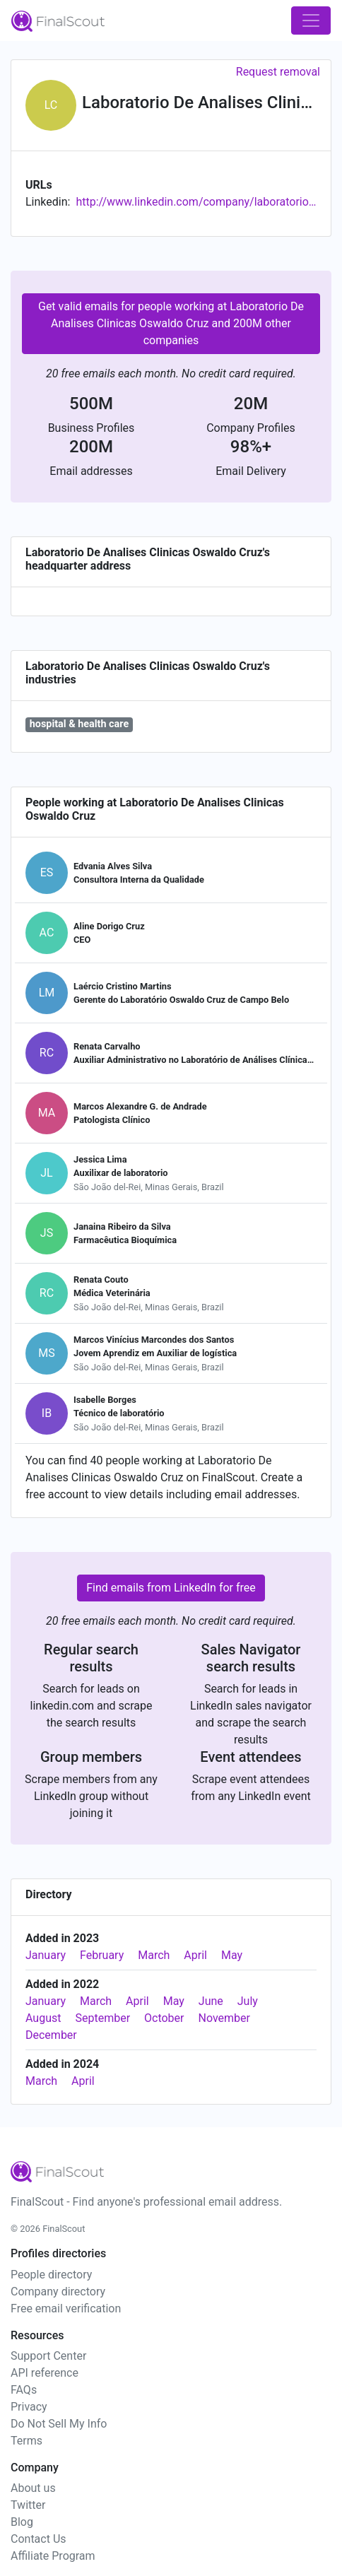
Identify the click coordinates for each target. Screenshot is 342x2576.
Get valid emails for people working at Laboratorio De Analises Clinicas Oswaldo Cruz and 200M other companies (171, 323)
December (51, 2035)
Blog (22, 2522)
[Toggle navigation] (311, 20)
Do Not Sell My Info (59, 2423)
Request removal (278, 71)
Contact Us (38, 2539)
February (102, 1955)
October (164, 2018)
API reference (44, 2373)
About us (33, 2488)
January (45, 1955)
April (195, 1955)
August (43, 2018)
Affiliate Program (53, 2556)
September (102, 2018)
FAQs (24, 2389)
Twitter (28, 2505)
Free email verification (66, 2308)
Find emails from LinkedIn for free (171, 1587)
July (247, 2001)
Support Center (48, 2356)
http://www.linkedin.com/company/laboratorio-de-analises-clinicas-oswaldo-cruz (196, 201)
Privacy (29, 2406)
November (223, 2018)
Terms (26, 2440)
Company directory (58, 2291)
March (154, 1955)
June (211, 2001)
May (231, 1955)
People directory (51, 2274)
